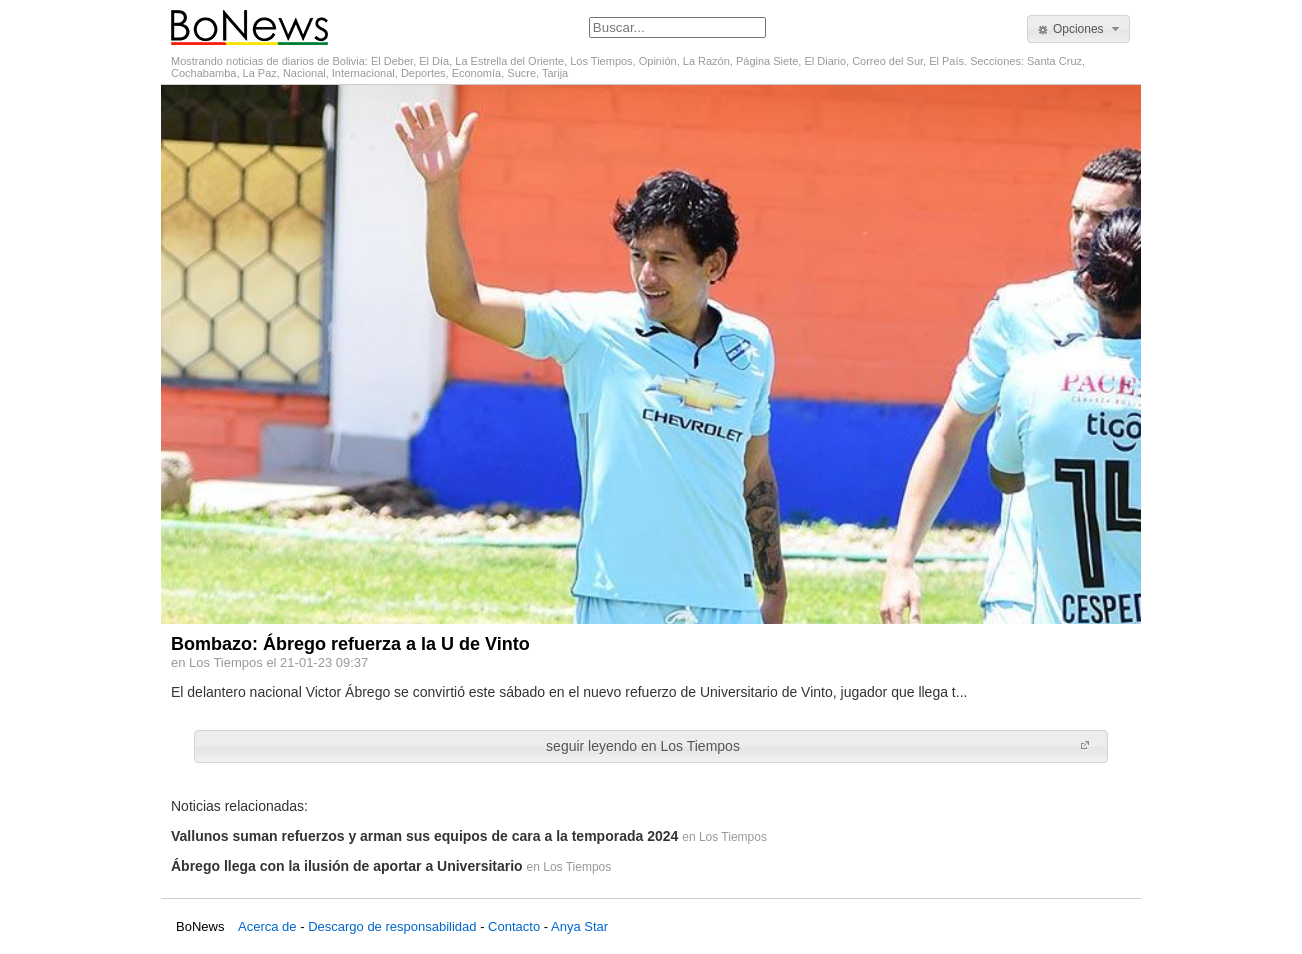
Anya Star (579, 926)
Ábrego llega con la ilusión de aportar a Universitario (347, 866)
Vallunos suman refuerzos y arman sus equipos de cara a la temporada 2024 (424, 836)
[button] (1078, 29)
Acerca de (267, 926)
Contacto (514, 926)
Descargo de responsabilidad (392, 926)
